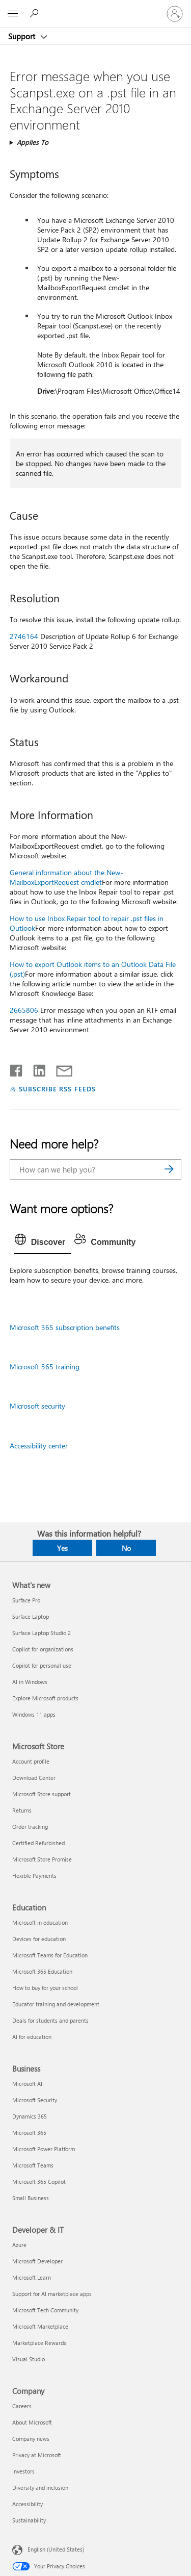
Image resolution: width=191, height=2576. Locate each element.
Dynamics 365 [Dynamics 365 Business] (29, 2116)
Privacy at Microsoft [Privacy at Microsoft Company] (36, 2455)
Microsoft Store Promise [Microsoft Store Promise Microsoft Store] (42, 1859)
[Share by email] (59, 1068)
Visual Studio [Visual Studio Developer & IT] (28, 2359)
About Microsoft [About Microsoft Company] (32, 2422)
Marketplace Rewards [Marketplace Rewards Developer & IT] (39, 2343)
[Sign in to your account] (174, 14)
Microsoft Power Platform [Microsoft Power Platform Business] (43, 2149)
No (126, 1548)
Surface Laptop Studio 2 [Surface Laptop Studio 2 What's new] (41, 1633)
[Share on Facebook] (17, 1068)
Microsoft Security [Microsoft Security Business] (34, 2100)
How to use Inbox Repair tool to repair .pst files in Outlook (86, 923)
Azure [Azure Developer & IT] (19, 2245)
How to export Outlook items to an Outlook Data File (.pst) (93, 969)
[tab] (43, 1242)
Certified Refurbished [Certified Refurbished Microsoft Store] (38, 1843)
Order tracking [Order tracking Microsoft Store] (30, 1826)
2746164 (24, 636)
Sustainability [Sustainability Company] (29, 2520)
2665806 (24, 1010)
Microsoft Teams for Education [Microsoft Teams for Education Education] (50, 1955)
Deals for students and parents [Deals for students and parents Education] (50, 2020)
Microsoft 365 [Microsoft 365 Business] (29, 2132)
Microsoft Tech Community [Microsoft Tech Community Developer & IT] (45, 2310)
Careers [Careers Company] (22, 2406)
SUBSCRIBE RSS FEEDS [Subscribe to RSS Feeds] (57, 1088)
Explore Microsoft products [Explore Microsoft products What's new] (45, 1698)
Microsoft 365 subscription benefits (65, 1327)
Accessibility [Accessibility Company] (27, 2504)
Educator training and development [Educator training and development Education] (55, 2004)
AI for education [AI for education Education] (31, 2037)
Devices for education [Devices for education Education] (39, 1939)
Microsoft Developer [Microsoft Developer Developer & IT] (37, 2261)
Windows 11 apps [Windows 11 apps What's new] (34, 1714)
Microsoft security (37, 1406)
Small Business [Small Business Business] (30, 2198)
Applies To (32, 142)
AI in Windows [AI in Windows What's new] (29, 1682)
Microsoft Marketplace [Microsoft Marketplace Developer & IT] (40, 2326)
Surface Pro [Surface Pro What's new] (26, 1600)
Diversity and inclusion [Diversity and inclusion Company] (40, 2487)
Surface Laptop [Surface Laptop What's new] (30, 1616)
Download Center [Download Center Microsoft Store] (34, 1777)
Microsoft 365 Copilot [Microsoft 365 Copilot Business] (39, 2181)
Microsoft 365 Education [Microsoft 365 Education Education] (42, 1971)
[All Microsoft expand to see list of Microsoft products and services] (13, 14)
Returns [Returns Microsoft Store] (22, 1810)
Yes (62, 1548)
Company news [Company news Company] (30, 2438)
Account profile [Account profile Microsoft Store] (30, 1761)
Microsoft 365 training (44, 1366)
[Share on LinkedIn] (35, 1068)
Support (22, 36)
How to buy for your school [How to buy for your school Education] (45, 1988)
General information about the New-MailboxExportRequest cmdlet (66, 877)
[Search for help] (35, 13)
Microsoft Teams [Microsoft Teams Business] (32, 2165)
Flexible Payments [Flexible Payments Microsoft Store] (34, 1875)
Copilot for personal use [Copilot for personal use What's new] (41, 1665)
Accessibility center (39, 1445)
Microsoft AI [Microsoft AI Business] (27, 2083)
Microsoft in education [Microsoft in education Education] (40, 1922)
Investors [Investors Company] (23, 2471)
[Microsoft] (95, 8)
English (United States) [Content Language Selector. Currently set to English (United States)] (56, 2549)
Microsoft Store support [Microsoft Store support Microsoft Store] (41, 1794)
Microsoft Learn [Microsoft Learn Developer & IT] (31, 2277)
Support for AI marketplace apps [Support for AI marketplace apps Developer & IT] (52, 2294)
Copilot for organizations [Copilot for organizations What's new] (42, 1649)
